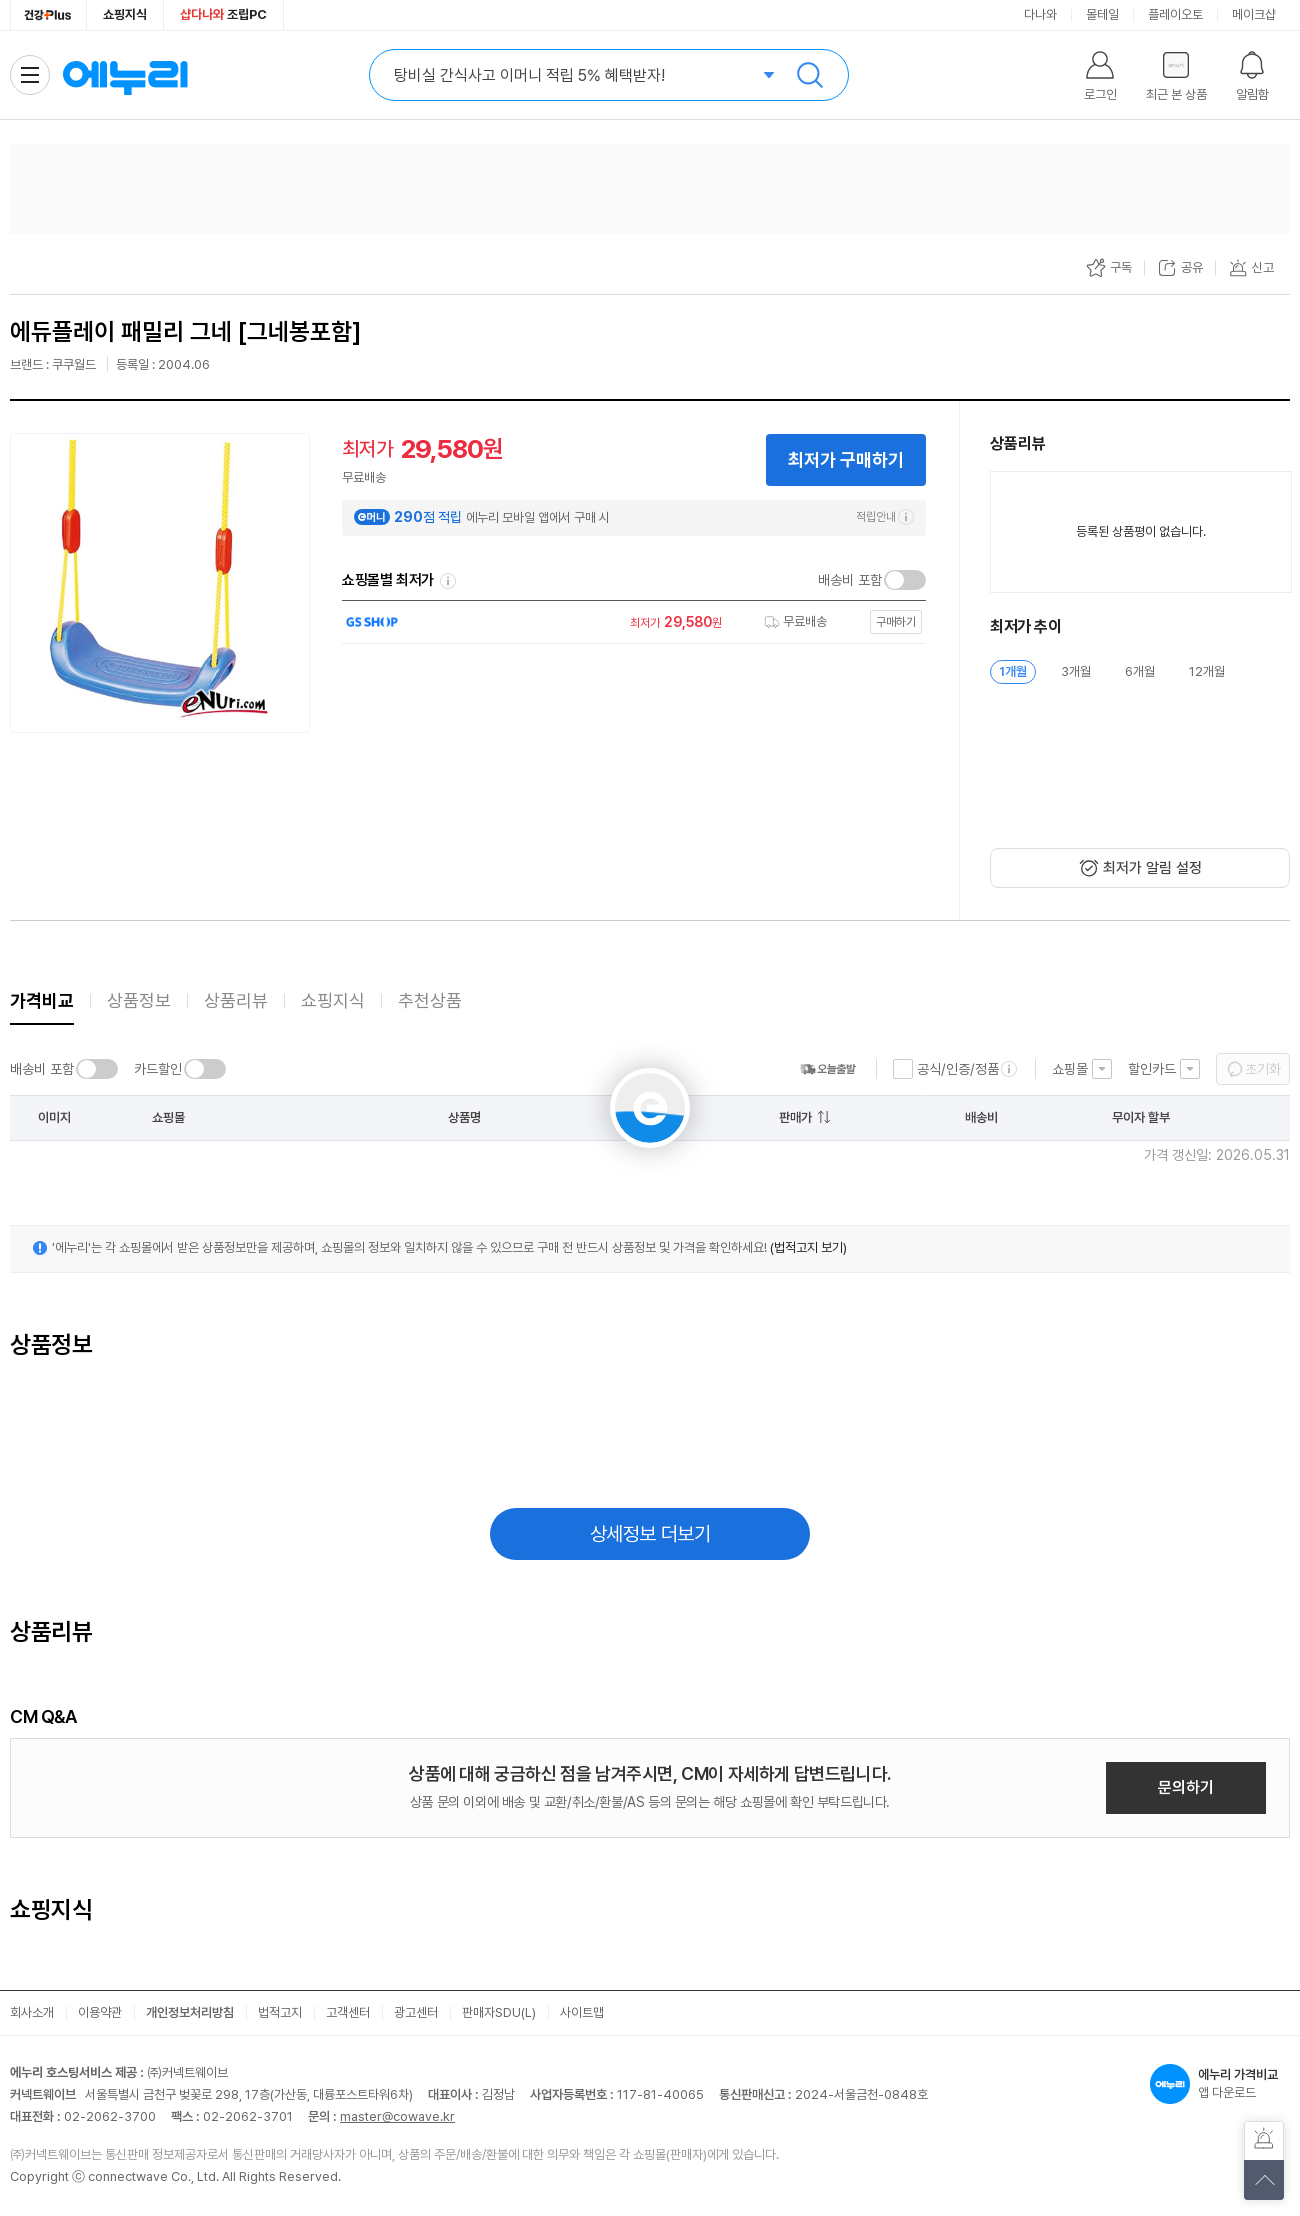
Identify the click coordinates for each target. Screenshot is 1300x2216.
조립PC (223, 14)
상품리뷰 (236, 1000)
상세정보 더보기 (650, 1534)
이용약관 (100, 2012)
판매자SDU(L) (499, 2012)
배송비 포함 (850, 580)
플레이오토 (1175, 14)
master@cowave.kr (397, 2116)
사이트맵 (582, 2012)
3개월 (1076, 671)
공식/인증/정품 (958, 1069)
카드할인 (158, 1069)
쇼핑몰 (1070, 1069)
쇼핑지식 (125, 14)
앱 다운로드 (1220, 2084)
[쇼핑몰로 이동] (629, 622)
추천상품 (430, 1000)
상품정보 (139, 1000)
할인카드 (1152, 1069)
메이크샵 (1254, 14)
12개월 (1207, 671)
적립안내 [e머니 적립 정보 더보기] (885, 517)
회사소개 (32, 2012)
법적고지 (280, 2012)
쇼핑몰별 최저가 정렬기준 (448, 581)
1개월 (1013, 671)
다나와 (1040, 14)
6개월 (1140, 671)
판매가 (795, 1117)
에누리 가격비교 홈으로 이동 (125, 75)
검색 (810, 75)
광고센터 (416, 2012)
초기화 (1263, 1069)
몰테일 (1102, 14)
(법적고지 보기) (808, 1247)
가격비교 (42, 1000)
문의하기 (1186, 1787)
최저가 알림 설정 (1152, 868)
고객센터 (348, 2012)
